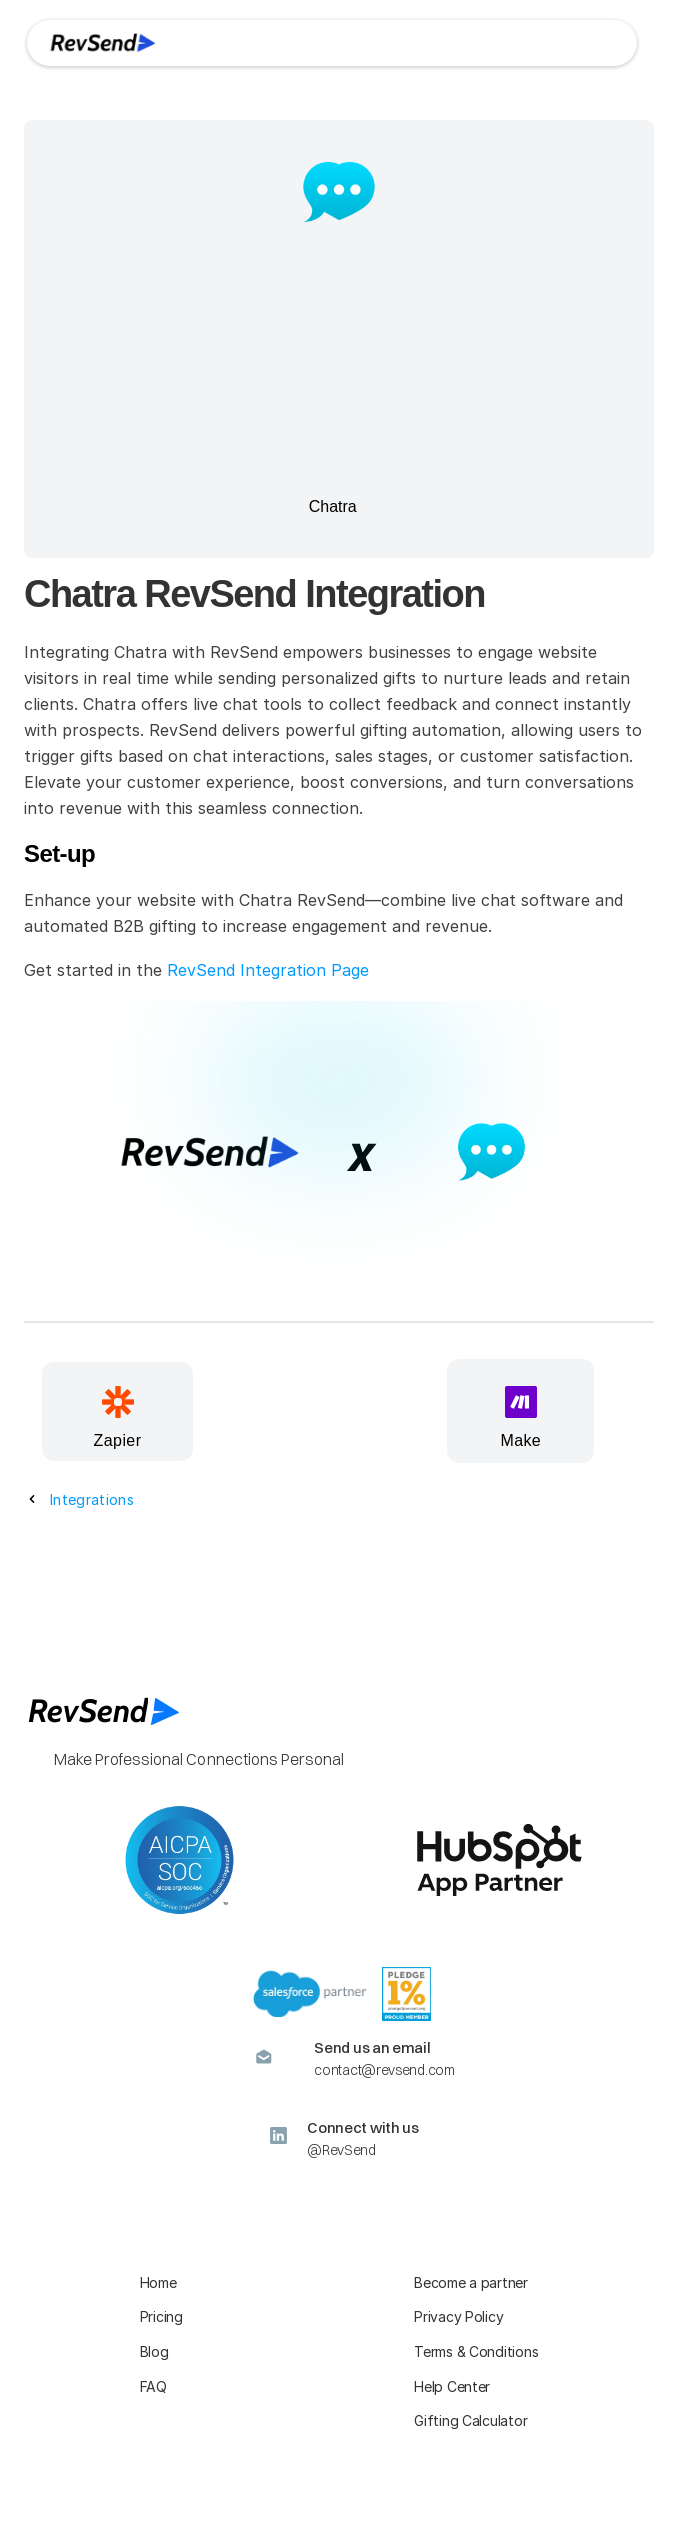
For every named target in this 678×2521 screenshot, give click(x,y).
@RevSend (341, 2150)
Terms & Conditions (476, 2351)
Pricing (161, 2316)
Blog (154, 2351)
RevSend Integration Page (268, 970)
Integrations (92, 1499)
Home (158, 2282)
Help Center (452, 2386)
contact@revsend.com (384, 2070)
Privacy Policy (458, 2316)
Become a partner (471, 2282)
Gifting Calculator (470, 2420)
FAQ (153, 2386)
